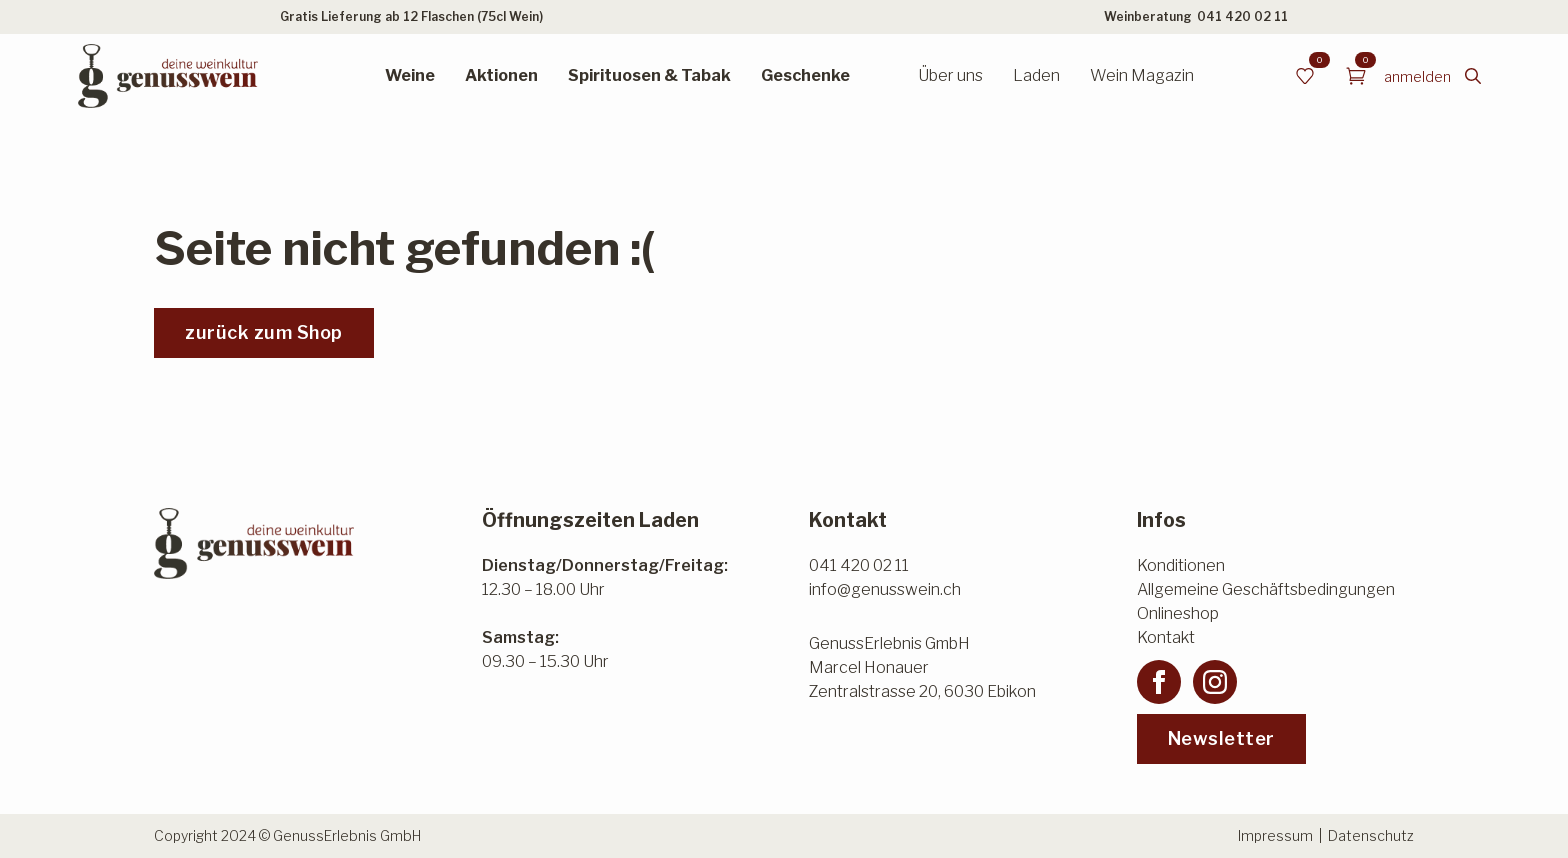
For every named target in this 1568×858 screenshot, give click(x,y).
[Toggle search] (1473, 76)
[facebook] (1159, 682)
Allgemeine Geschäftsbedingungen (1266, 589)
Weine (410, 75)
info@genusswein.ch (885, 589)
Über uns (950, 75)
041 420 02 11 (1242, 16)
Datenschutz (1371, 835)
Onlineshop (1178, 613)
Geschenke (805, 75)
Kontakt (1166, 637)
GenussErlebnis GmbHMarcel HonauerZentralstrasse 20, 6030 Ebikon (922, 667)
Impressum (1275, 835)
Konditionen (1181, 565)
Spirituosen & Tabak (649, 75)
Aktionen (501, 75)
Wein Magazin (1142, 75)
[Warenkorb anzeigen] (1356, 76)
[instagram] (1215, 682)
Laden (1036, 75)
